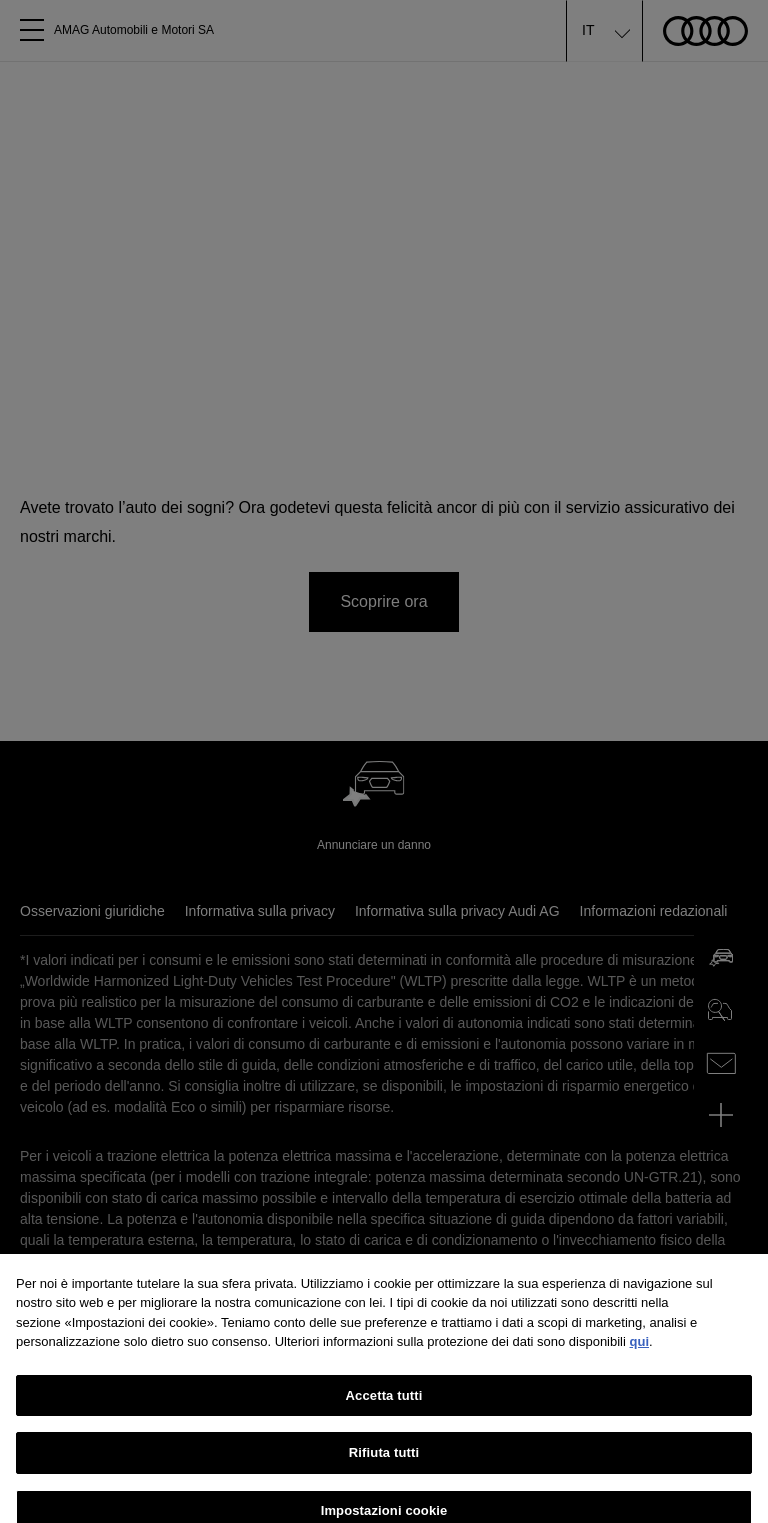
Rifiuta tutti (384, 1464)
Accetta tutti (384, 1407)
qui (640, 1353)
